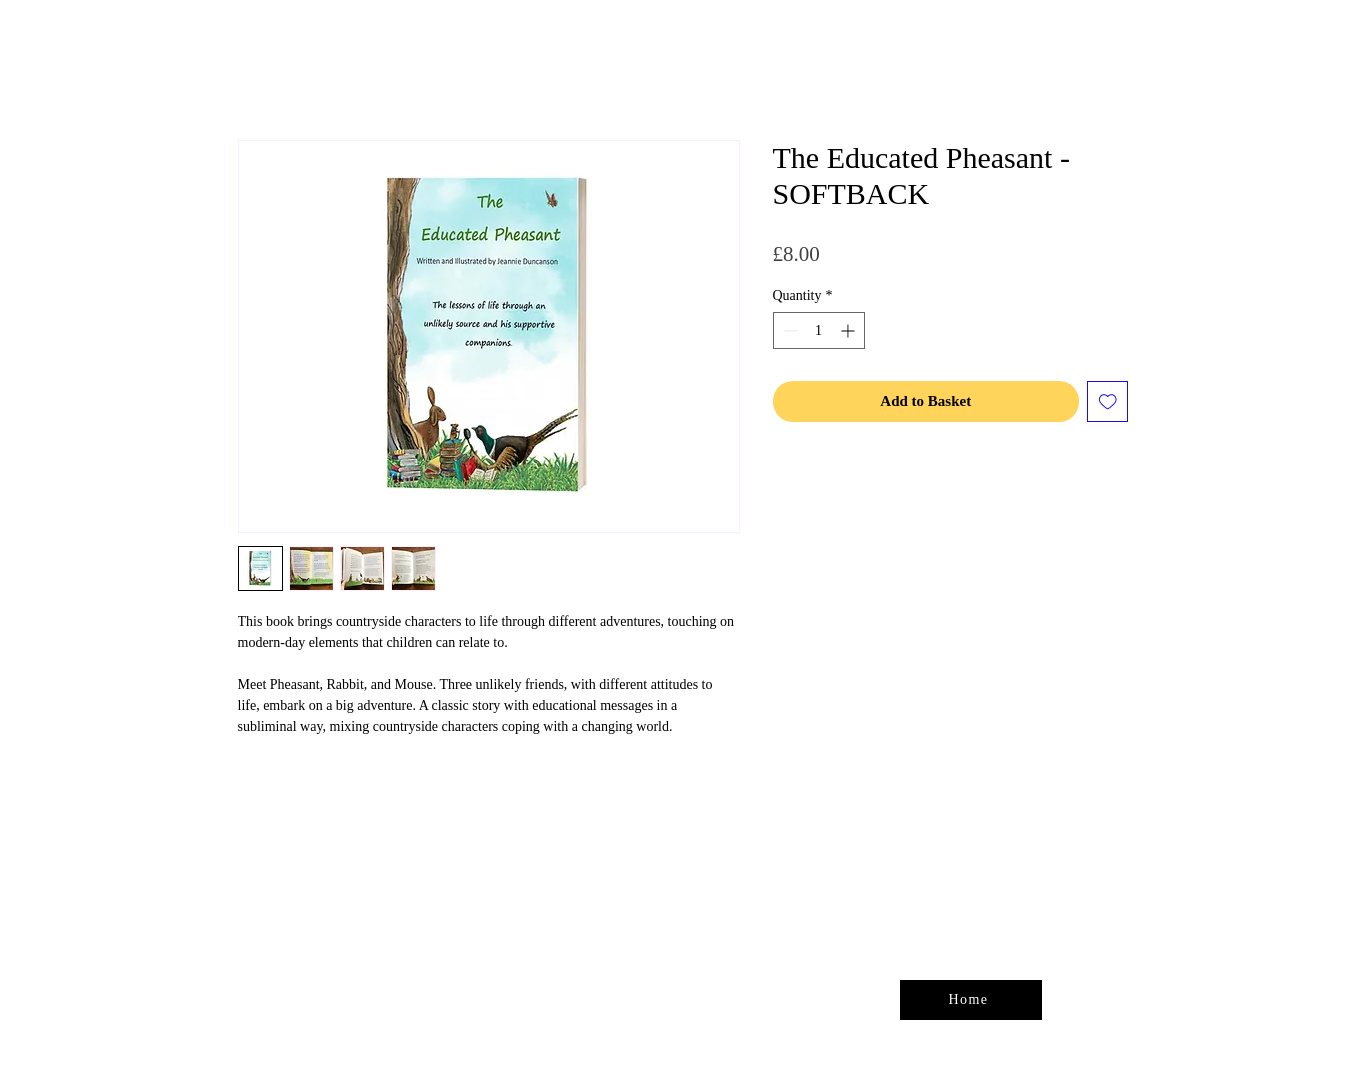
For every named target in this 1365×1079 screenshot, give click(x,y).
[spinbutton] (819, 330)
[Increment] (849, 330)
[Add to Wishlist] (1107, 401)
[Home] (971, 1000)
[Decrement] (788, 330)
